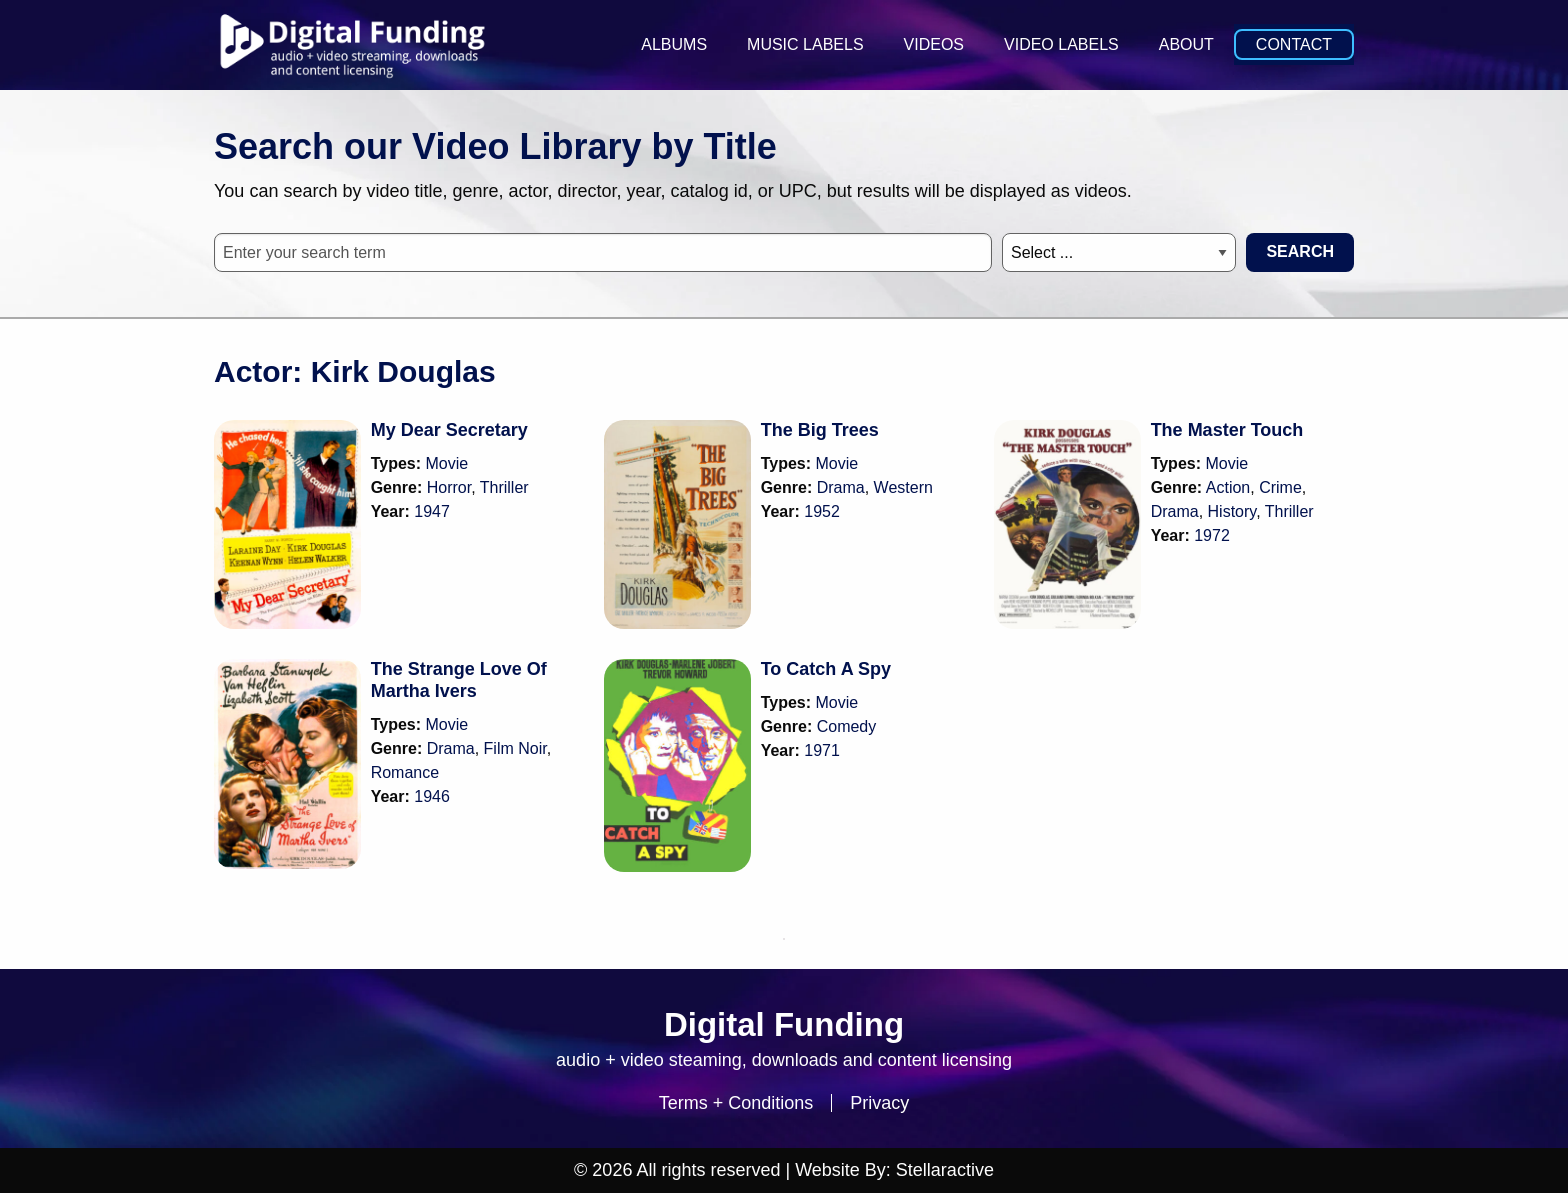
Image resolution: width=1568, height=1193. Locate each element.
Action (1228, 487)
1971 (822, 750)
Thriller (504, 487)
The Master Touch (1227, 430)
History (1232, 511)
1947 (432, 511)
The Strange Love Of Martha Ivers (459, 680)
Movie (447, 463)
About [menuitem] (1186, 44)
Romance (405, 772)
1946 (432, 796)
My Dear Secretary (449, 430)
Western (903, 487)
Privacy (879, 1103)
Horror (449, 487)
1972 (1212, 535)
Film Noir (515, 748)
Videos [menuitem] (934, 44)
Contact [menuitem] (1294, 44)
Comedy (847, 726)
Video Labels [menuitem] (1061, 44)
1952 (822, 511)
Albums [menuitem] (674, 44)
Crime (1280, 487)
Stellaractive (945, 1170)
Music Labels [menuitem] (805, 44)
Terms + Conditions (736, 1103)
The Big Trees (820, 430)
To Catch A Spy (826, 669)
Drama (841, 487)
